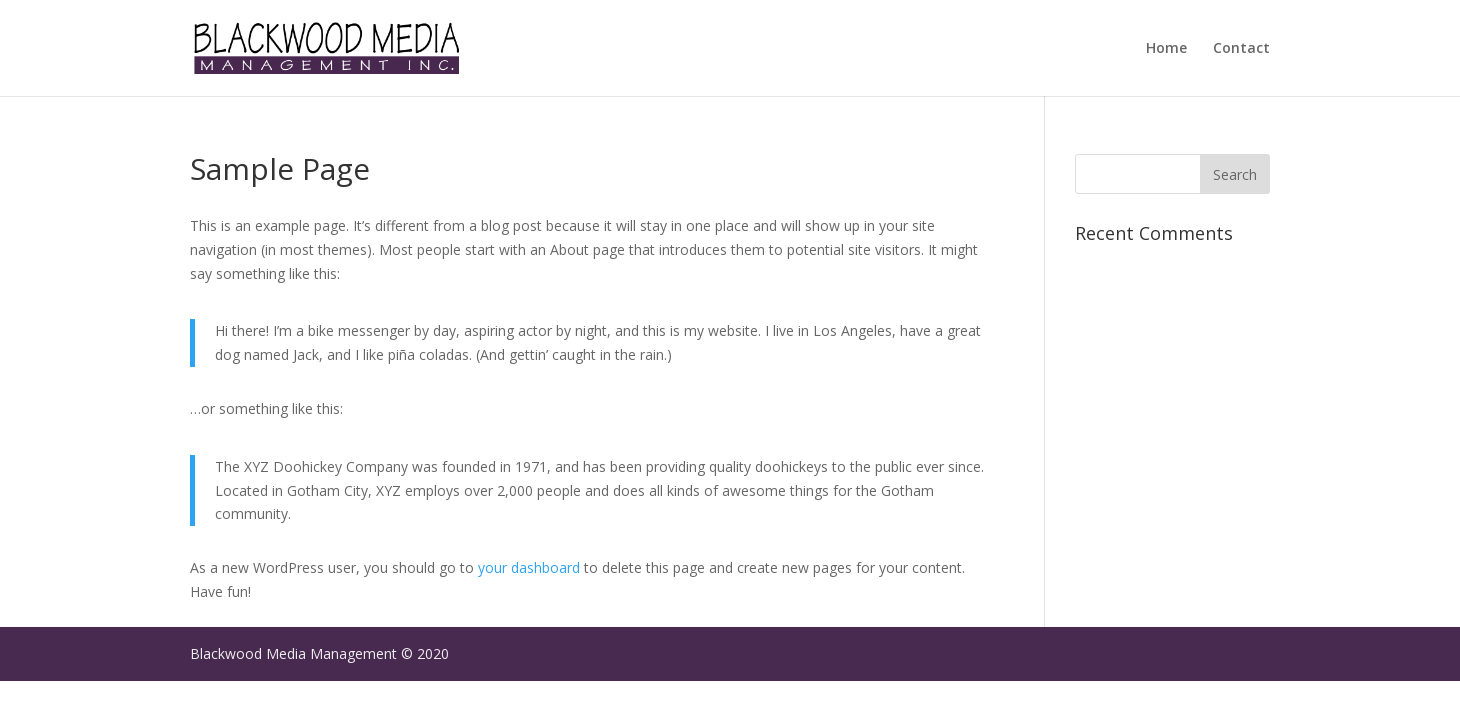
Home (1166, 49)
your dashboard (529, 567)
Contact (1241, 49)
